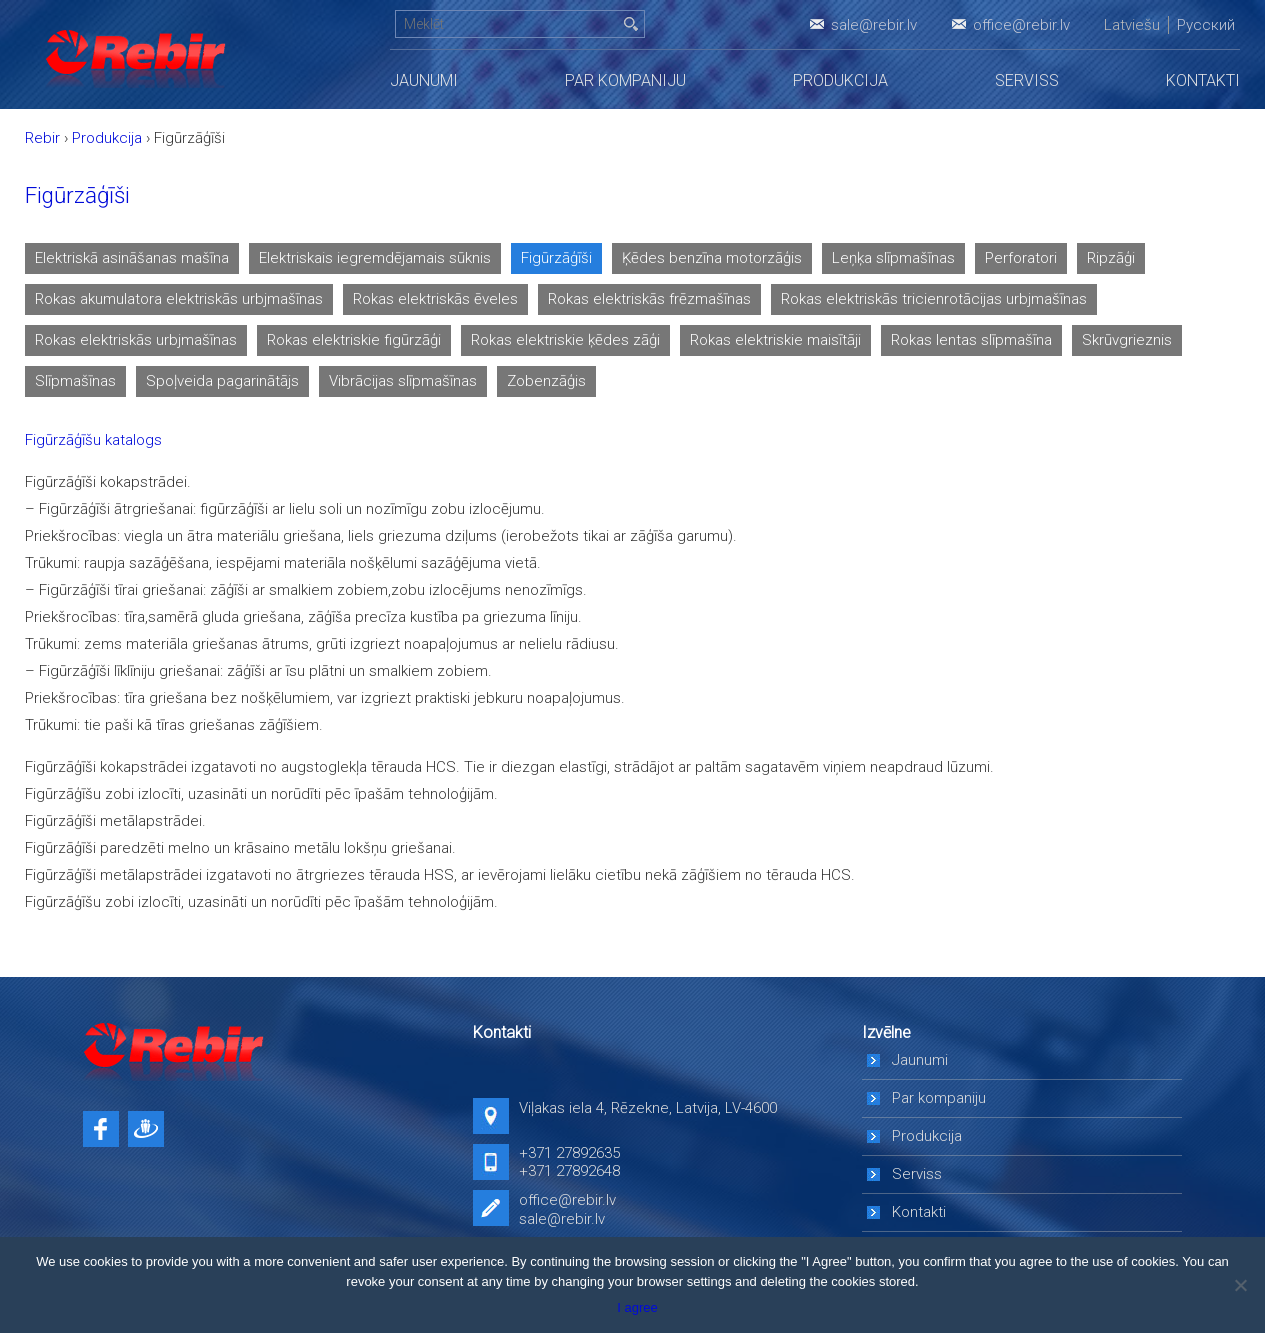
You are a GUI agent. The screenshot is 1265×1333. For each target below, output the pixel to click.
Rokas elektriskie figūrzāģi (354, 340)
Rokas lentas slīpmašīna (971, 340)
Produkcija (840, 80)
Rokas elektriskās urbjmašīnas (136, 340)
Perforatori (1021, 258)
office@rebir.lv (1021, 25)
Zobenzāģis (546, 381)
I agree (637, 1307)
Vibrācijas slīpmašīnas (403, 381)
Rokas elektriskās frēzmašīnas (649, 299)
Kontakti (1203, 80)
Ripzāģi (1111, 258)
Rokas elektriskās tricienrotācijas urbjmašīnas (934, 299)
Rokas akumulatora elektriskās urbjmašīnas (179, 299)
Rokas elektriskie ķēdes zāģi (565, 340)
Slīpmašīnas (75, 381)
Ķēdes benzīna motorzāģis (712, 258)
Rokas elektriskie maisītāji (775, 340)
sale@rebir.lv (874, 25)
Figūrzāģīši (556, 258)
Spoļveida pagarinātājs (222, 381)
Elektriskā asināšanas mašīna (132, 258)
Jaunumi (424, 80)
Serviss (1027, 80)
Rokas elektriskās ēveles (435, 299)
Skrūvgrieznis (1127, 340)
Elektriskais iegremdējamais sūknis (375, 258)
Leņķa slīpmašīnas (893, 258)
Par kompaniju (625, 80)
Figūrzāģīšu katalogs (93, 440)
